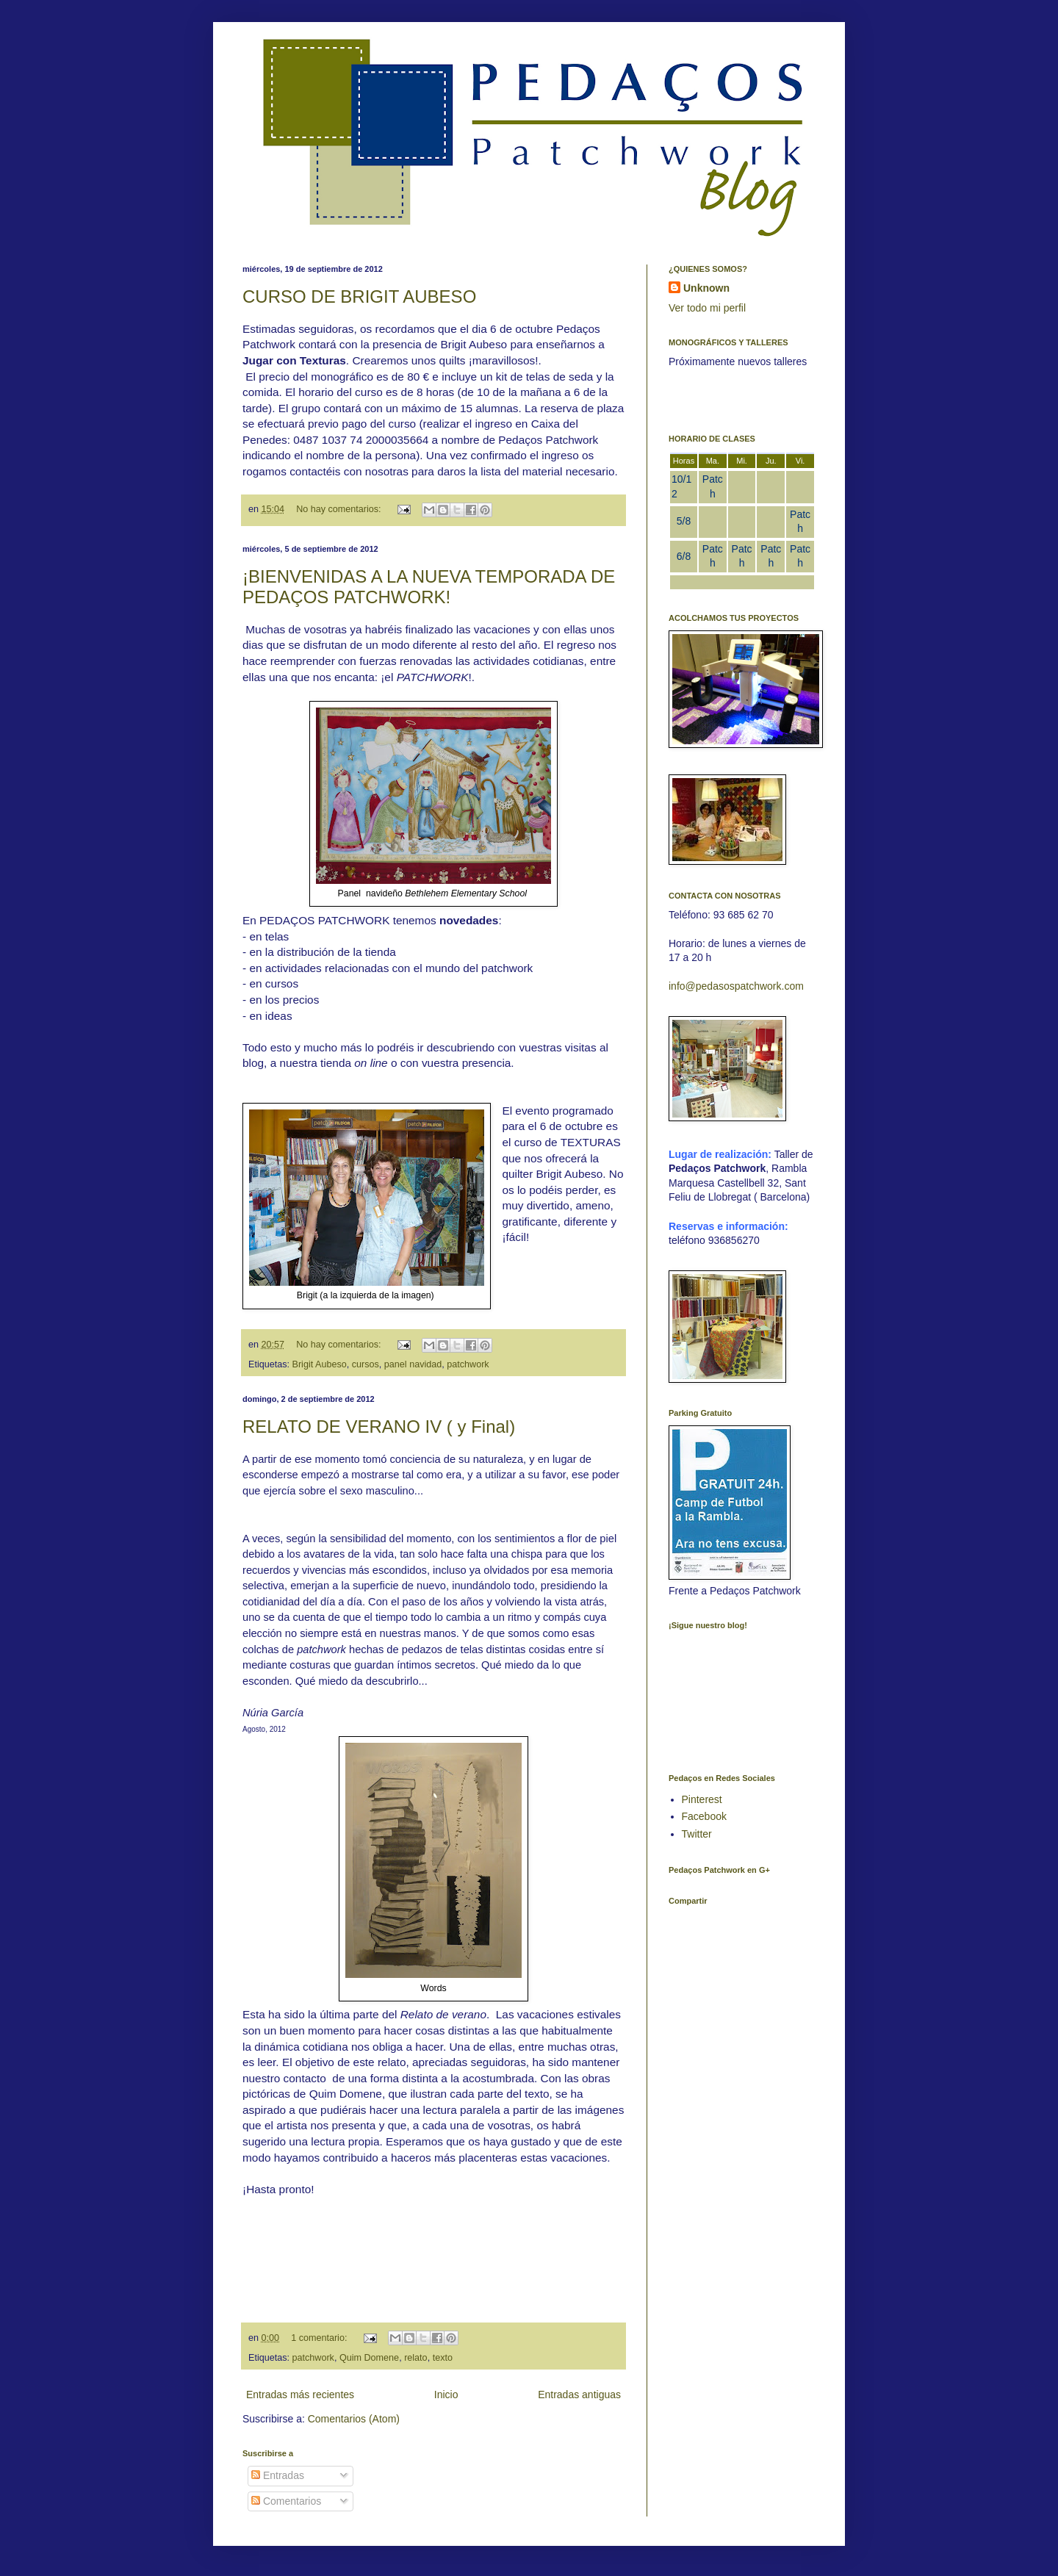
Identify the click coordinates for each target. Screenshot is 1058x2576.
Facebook (704, 1816)
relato (416, 2358)
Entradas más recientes (300, 2394)
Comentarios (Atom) (354, 2419)
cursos (365, 1364)
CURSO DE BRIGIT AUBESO (359, 296)
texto (443, 2358)
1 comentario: (320, 2338)
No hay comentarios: (340, 509)
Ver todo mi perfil (707, 308)
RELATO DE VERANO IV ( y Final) (378, 1426)
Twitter (697, 1834)
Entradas (277, 2475)
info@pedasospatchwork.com (736, 986)
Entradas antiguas (579, 2394)
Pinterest (702, 1799)
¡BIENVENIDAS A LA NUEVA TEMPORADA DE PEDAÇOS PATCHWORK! (428, 586)
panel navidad (413, 1364)
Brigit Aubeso (319, 1364)
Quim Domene (369, 2358)
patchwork (468, 1364)
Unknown (706, 288)
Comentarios (286, 2501)
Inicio (446, 2394)
